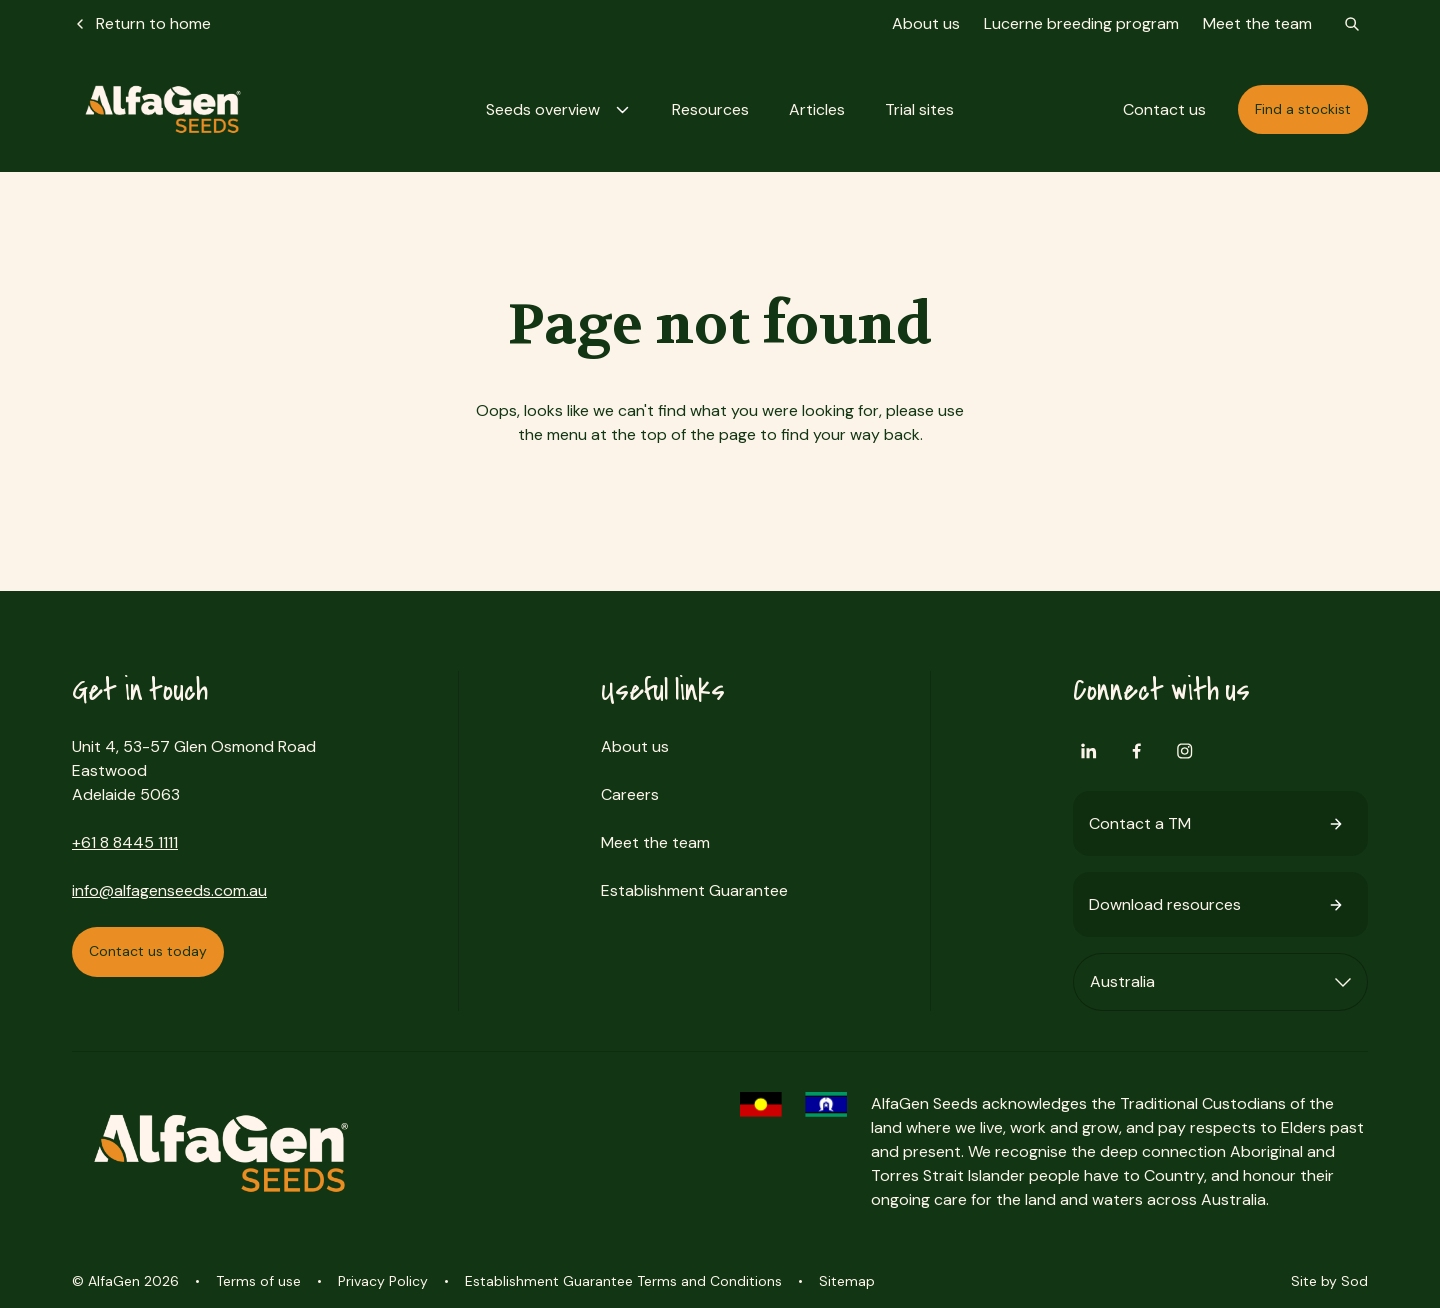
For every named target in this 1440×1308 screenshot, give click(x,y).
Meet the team (1257, 23)
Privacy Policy (383, 1281)
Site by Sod (1329, 1281)
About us (926, 23)
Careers (630, 794)
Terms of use (258, 1281)
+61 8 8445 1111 (125, 842)
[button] (559, 109)
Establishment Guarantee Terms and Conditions (623, 1281)
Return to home (141, 23)
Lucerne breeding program (1081, 23)
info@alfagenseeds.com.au (169, 890)
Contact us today (148, 951)
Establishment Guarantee (694, 890)
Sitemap (847, 1281)
